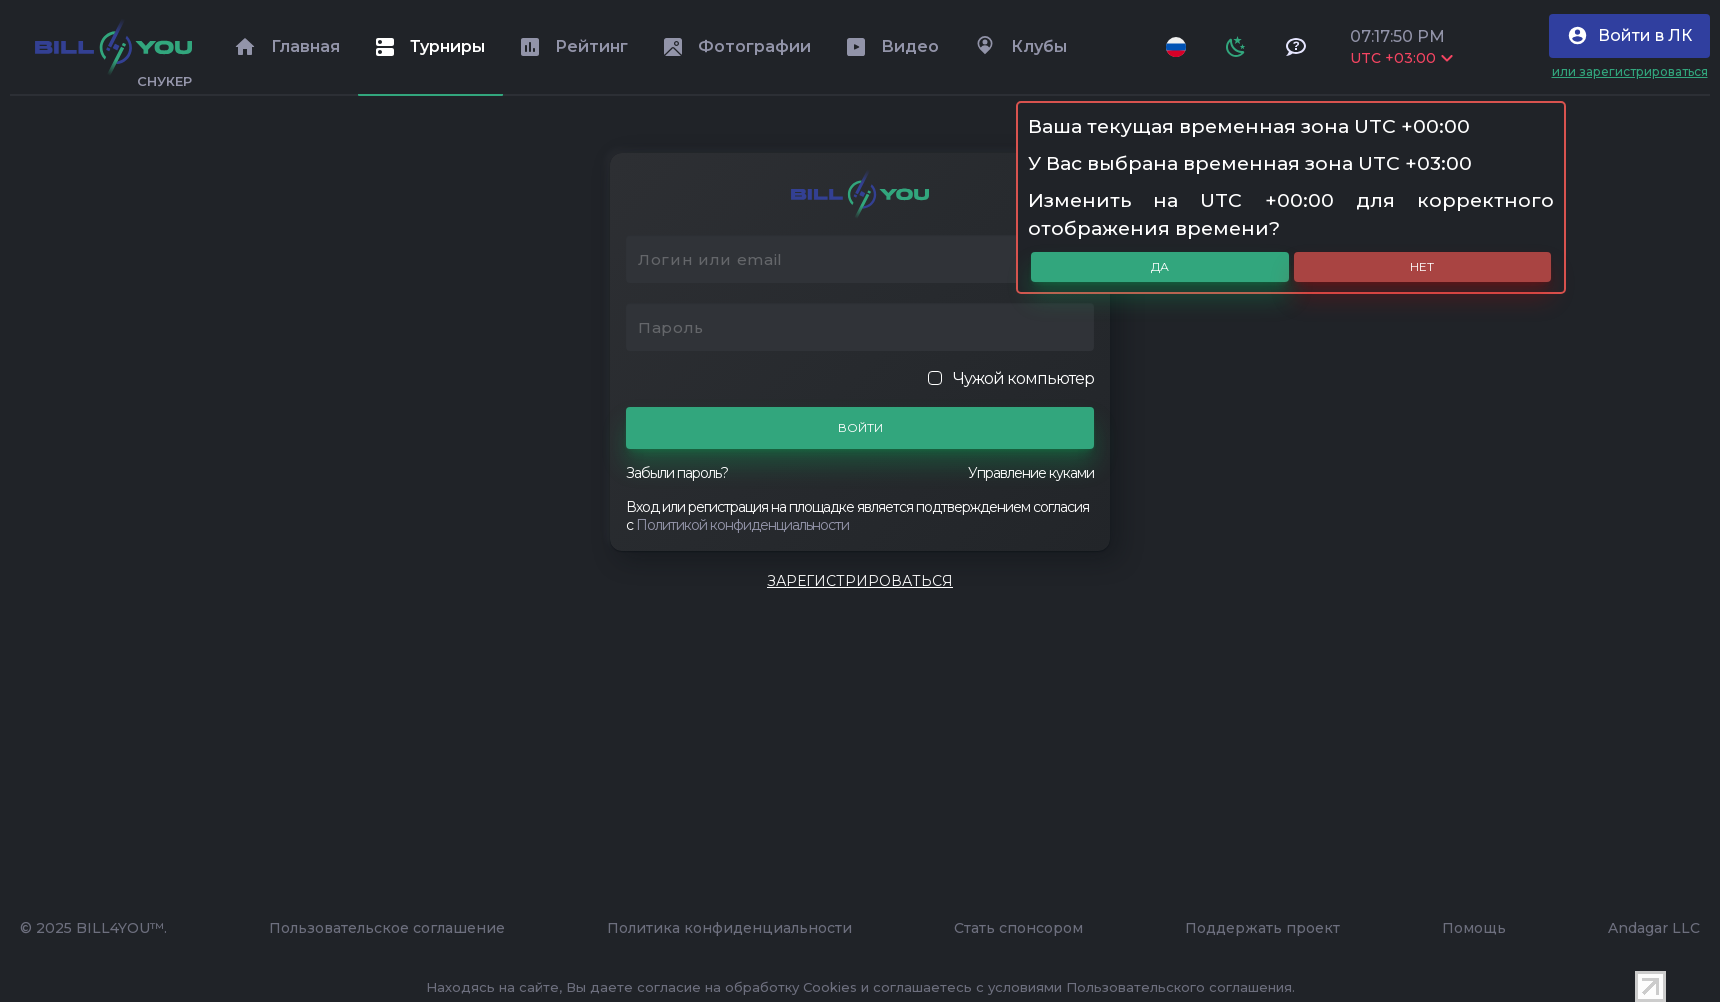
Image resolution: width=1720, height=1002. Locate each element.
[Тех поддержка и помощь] (1296, 47)
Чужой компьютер (1011, 378)
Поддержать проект (1262, 928)
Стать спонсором (1018, 928)
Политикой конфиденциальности (742, 525)
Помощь (1474, 928)
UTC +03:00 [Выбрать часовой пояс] (1401, 58)
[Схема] (1236, 47)
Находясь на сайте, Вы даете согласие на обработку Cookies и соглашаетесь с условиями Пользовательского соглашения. (860, 987)
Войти (860, 427)
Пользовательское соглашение (387, 928)
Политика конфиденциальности (729, 928)
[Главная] (113, 47)
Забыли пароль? (677, 473)
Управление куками (1031, 473)
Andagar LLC (1654, 928)
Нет (1422, 266)
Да (1160, 266)
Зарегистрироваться (860, 581)
